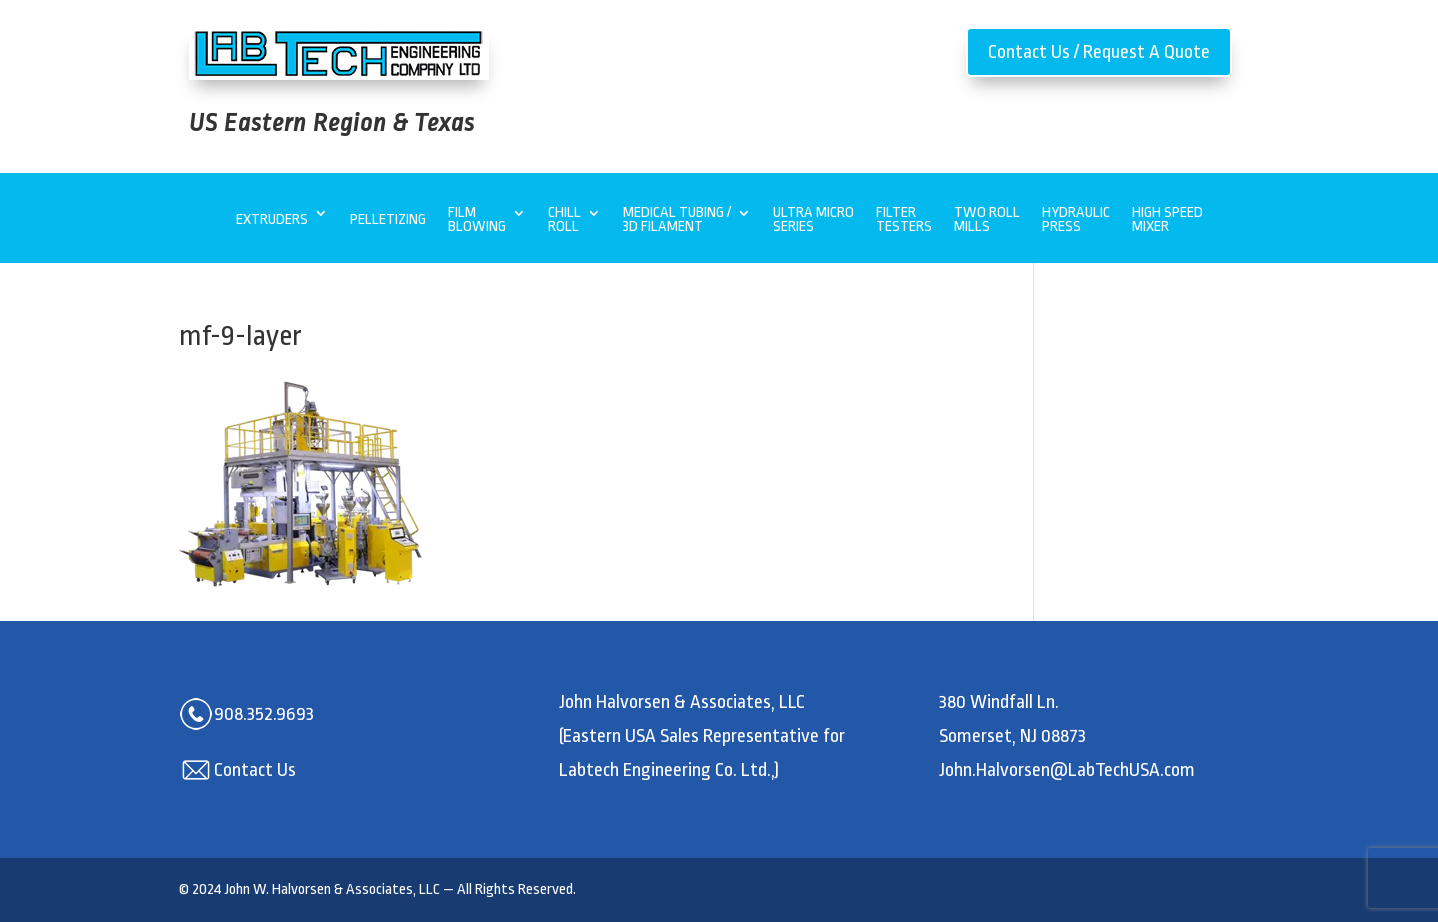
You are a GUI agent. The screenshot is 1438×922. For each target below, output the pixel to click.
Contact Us (255, 770)
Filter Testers (904, 220)
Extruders (272, 219)
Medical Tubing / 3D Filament (677, 220)
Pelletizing (388, 219)
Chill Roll (564, 220)
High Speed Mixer (1167, 220)
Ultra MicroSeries (813, 220)
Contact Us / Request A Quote (1099, 52)
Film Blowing (477, 220)
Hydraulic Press (1076, 220)
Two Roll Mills (987, 220)
